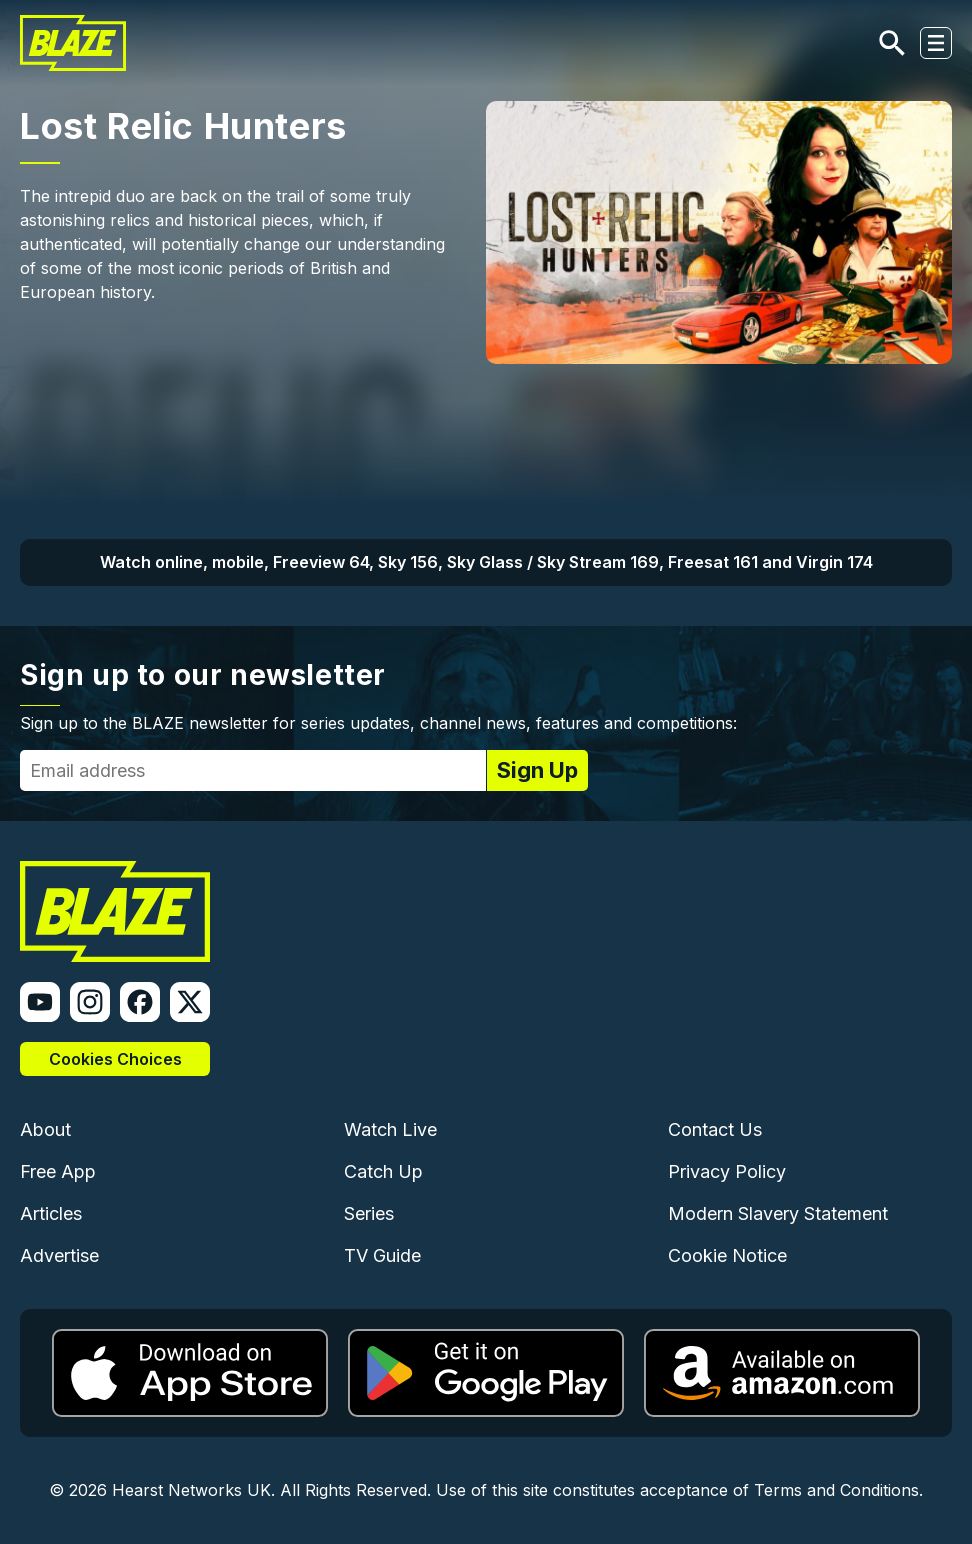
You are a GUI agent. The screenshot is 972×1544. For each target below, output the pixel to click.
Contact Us (715, 1129)
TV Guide (382, 1255)
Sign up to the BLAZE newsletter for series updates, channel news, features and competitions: (378, 723)
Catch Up (383, 1171)
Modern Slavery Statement (778, 1213)
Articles (51, 1213)
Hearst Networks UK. (193, 1490)
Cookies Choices (115, 1059)
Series (369, 1213)
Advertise (59, 1255)
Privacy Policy (727, 1171)
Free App (58, 1171)
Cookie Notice (727, 1255)
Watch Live (390, 1129)
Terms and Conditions (836, 1490)
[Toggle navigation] (936, 43)
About (45, 1129)
